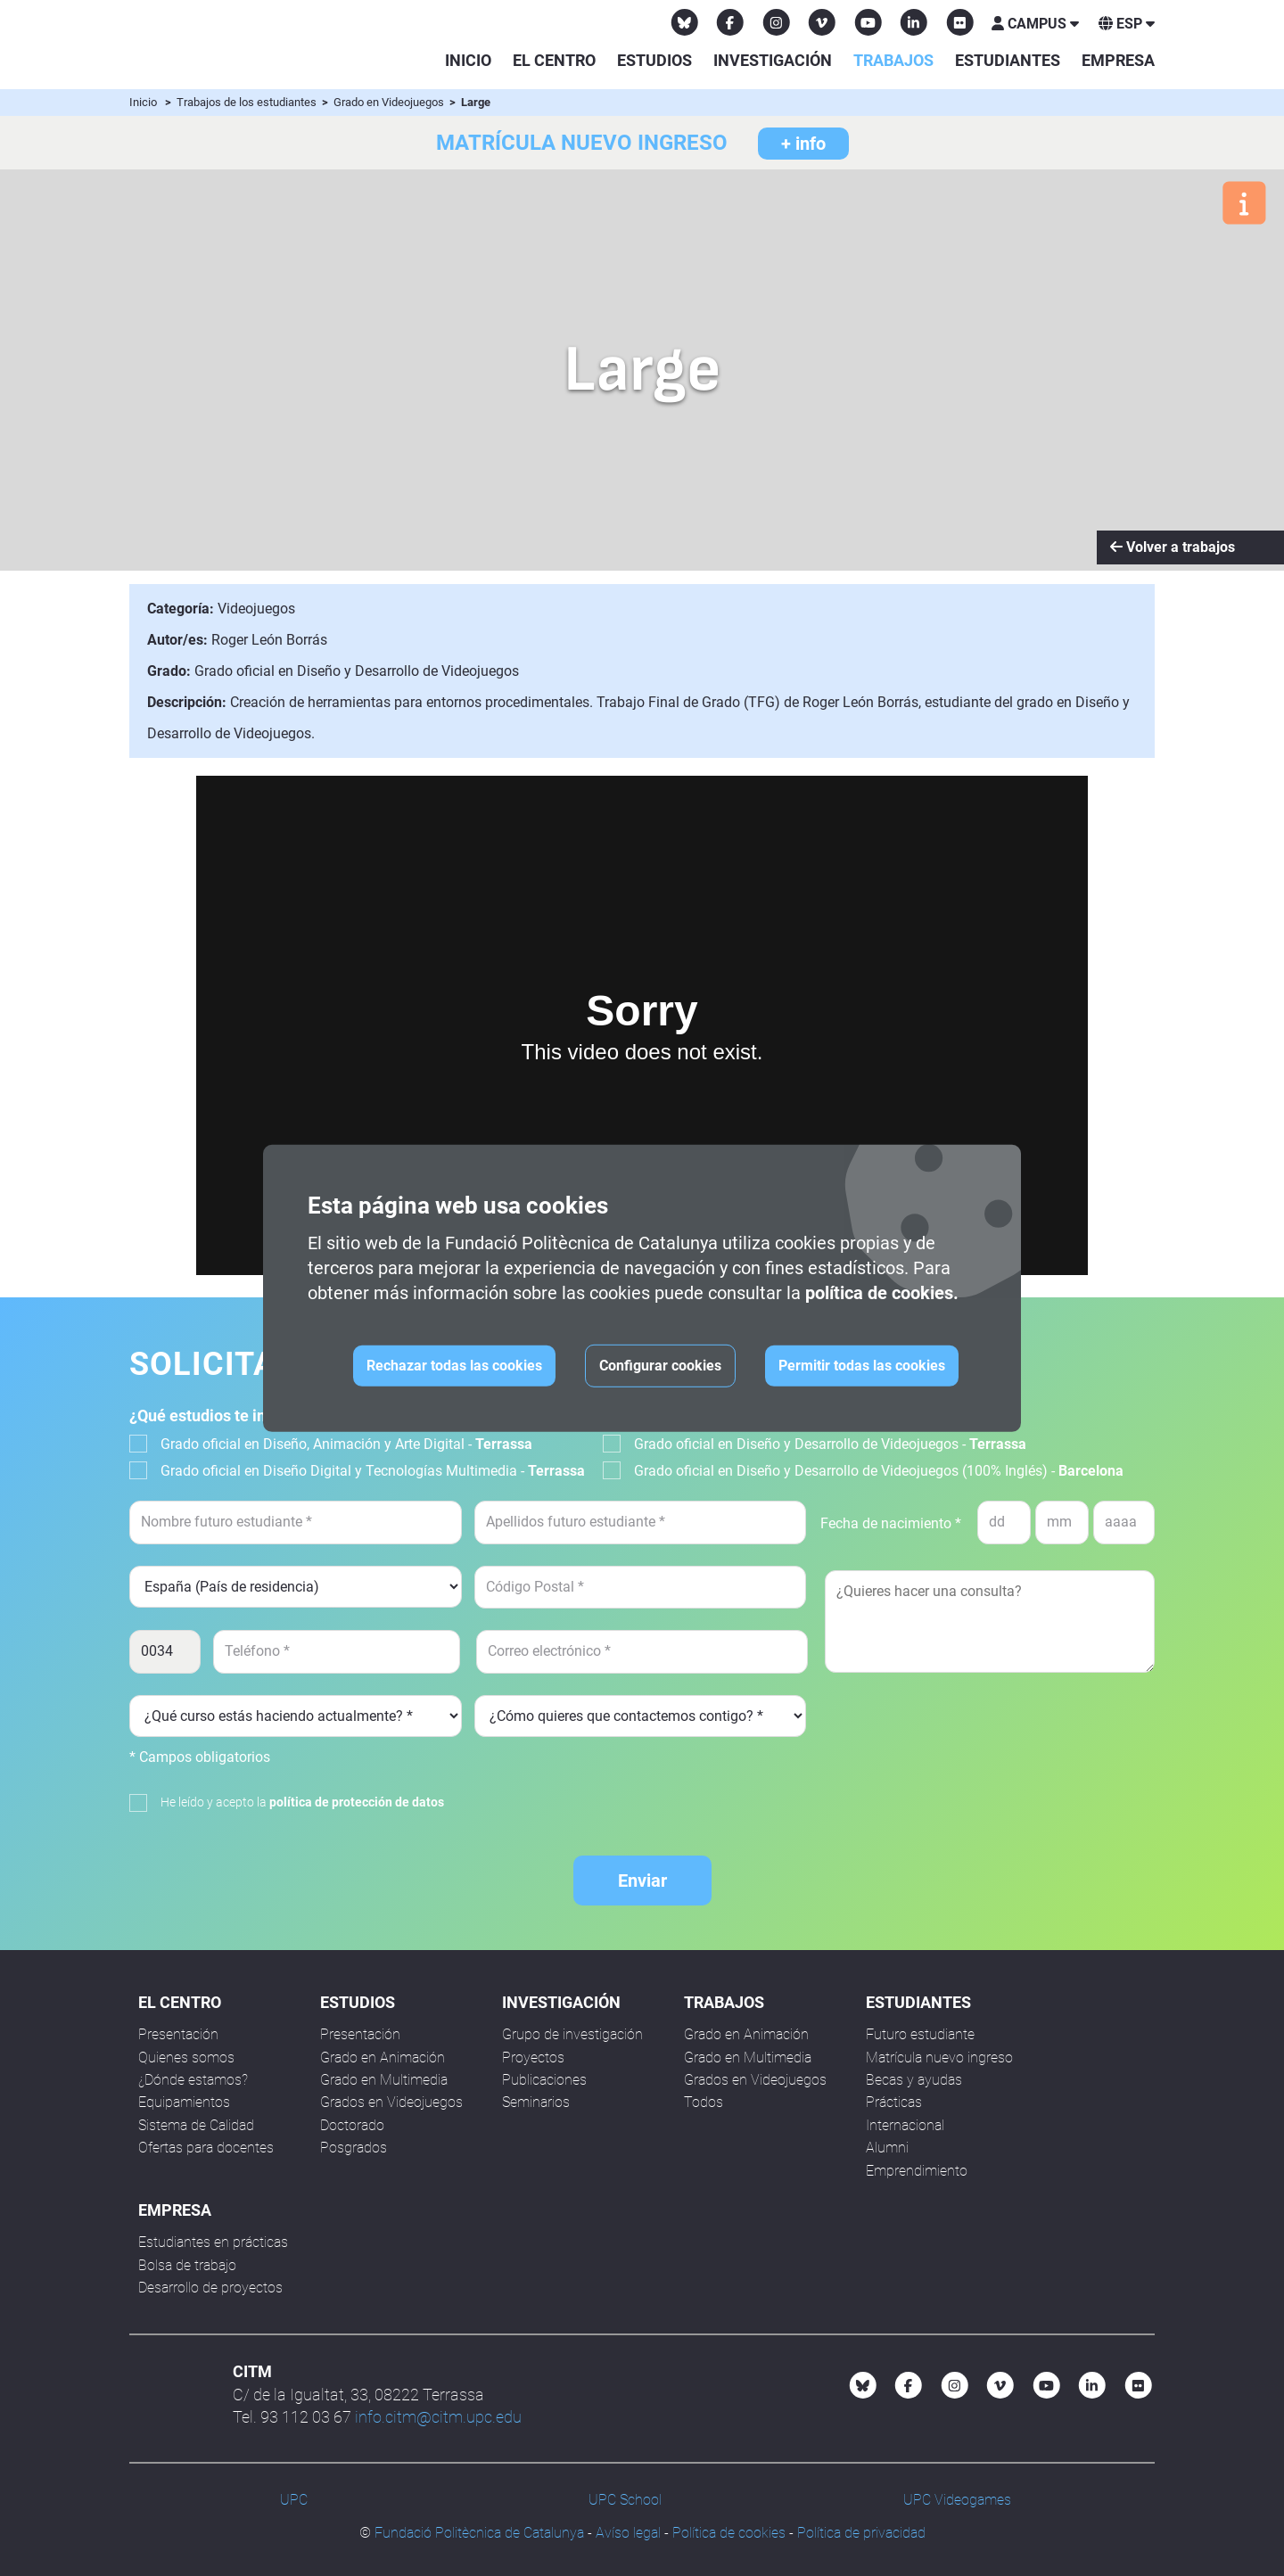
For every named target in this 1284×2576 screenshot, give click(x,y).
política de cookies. (882, 1293)
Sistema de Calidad (196, 2125)
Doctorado (352, 2125)
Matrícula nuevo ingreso (939, 2057)
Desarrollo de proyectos (210, 2287)
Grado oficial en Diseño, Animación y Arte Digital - (346, 1444)
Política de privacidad (861, 2532)
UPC (294, 2499)
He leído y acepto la (302, 1802)
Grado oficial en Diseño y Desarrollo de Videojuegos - (830, 1444)
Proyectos (533, 2057)
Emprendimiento (916, 2170)
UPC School (625, 2499)
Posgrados (353, 2147)
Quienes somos (186, 2057)
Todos (703, 2102)
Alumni (887, 2147)
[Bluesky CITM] (685, 22)
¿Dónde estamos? (193, 2079)
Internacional (905, 2125)
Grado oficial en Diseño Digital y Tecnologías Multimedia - (372, 1470)
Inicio (468, 60)
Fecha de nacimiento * (890, 1523)
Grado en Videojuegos (390, 102)
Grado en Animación (382, 2057)
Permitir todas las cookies (861, 1365)
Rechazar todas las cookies (454, 1365)
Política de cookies (729, 2532)
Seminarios (536, 2102)
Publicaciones (544, 2079)
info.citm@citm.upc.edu (438, 2416)
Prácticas (894, 2102)
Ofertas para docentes (206, 2147)
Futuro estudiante (920, 2034)
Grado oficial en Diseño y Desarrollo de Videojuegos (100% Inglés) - (879, 1470)
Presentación (178, 2034)
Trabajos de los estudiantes (248, 102)
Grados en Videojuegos (391, 2102)
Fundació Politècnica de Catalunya (479, 2532)
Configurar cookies (660, 1365)
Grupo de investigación (572, 2034)
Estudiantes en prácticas (213, 2242)
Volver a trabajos (1172, 547)
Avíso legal (628, 2532)
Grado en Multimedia (384, 2079)
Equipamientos (184, 2102)
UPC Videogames (957, 2499)
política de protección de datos (356, 1802)
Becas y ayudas (914, 2079)
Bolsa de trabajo (187, 2265)
